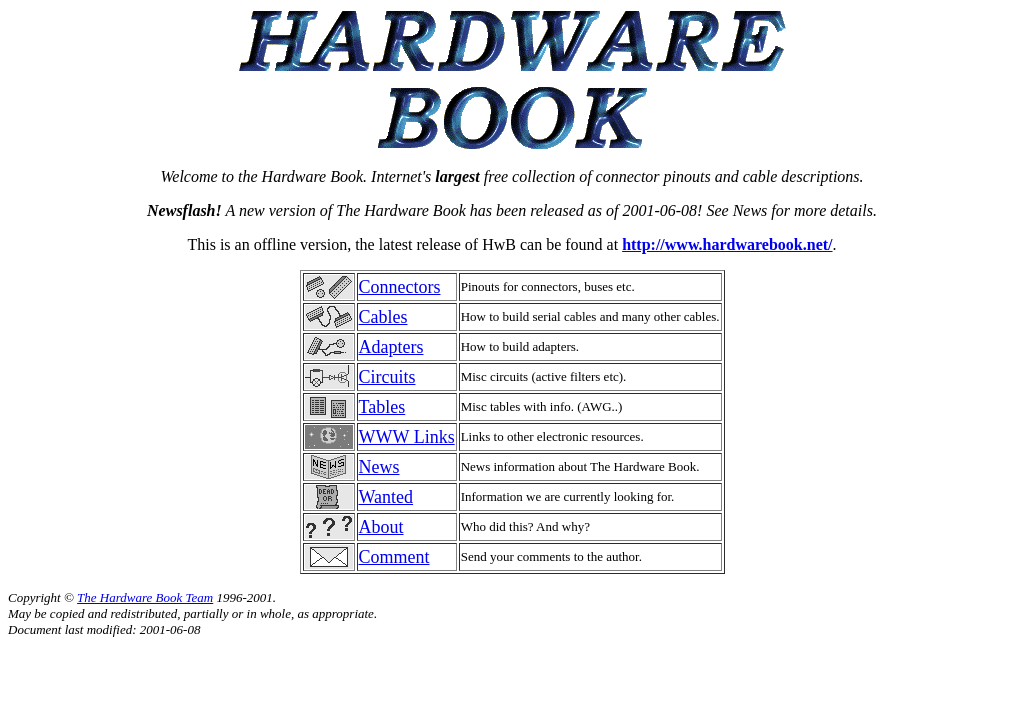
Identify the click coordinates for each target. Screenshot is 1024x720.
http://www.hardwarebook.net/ (727, 244)
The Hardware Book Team (145, 597)
